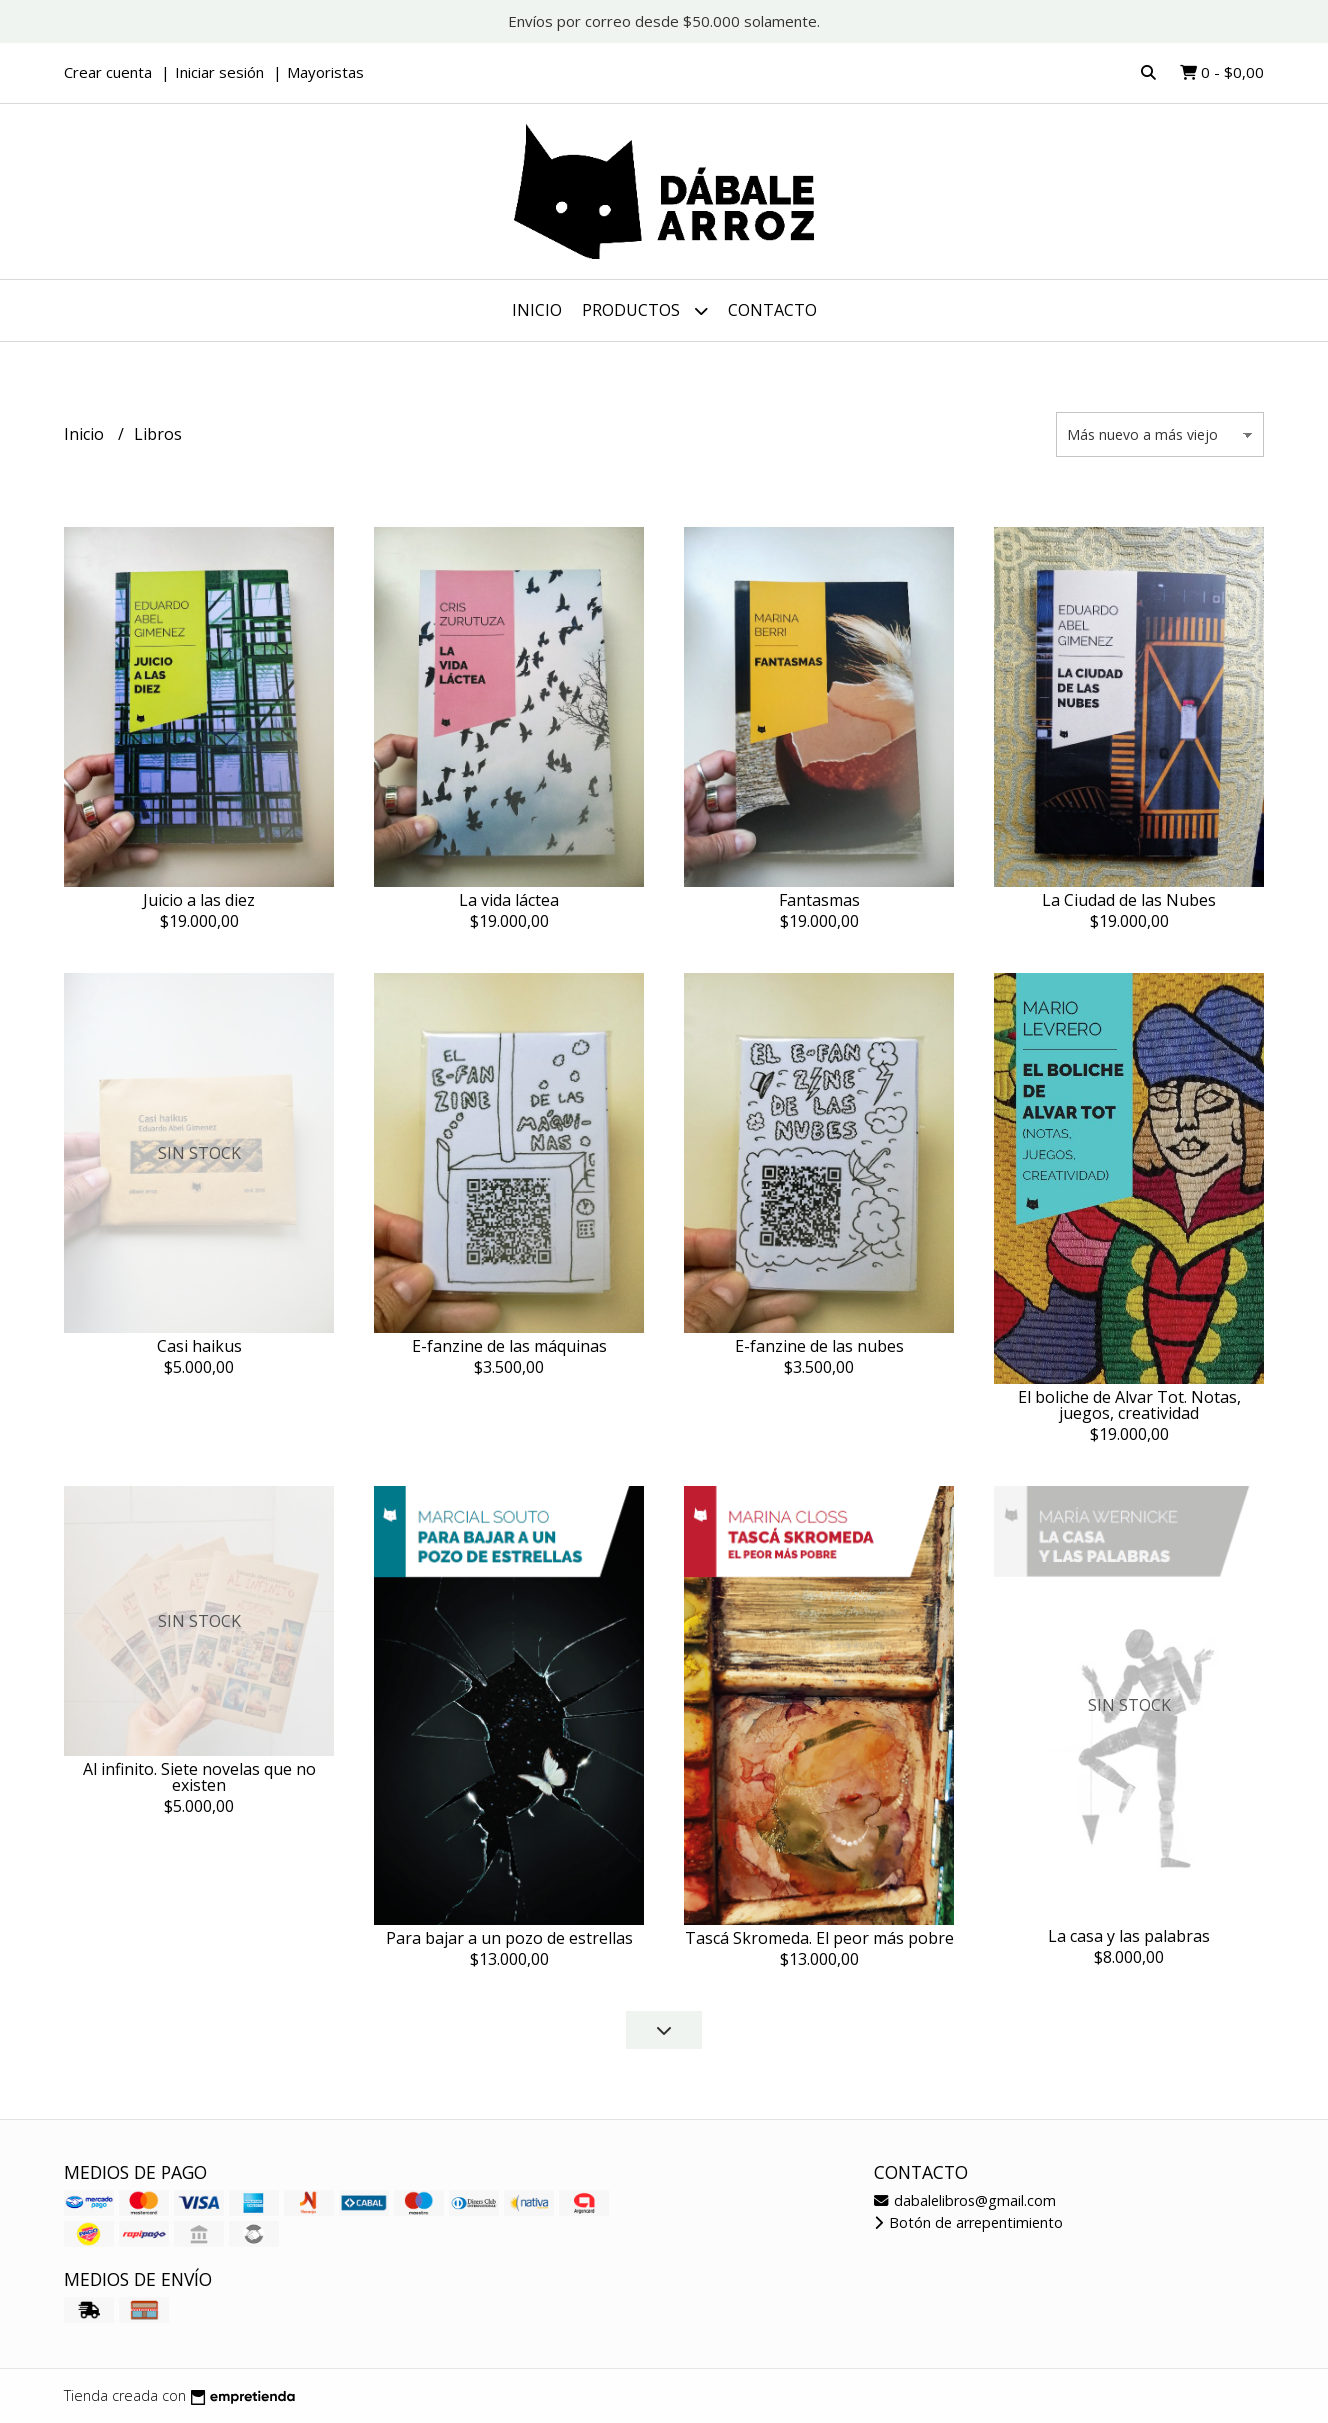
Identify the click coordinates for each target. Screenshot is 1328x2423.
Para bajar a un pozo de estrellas (509, 1938)
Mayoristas (325, 72)
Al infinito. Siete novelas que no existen (199, 1777)
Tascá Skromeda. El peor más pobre (819, 1938)
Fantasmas (819, 900)
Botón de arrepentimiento (968, 2222)
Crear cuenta (108, 72)
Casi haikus (199, 1346)
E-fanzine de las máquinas (509, 1346)
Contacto (772, 310)
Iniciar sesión (219, 72)
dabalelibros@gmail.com (965, 2200)
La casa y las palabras (1129, 1936)
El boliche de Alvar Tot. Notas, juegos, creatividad (1129, 1405)
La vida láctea (509, 900)
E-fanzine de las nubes (819, 1346)
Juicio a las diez (199, 900)
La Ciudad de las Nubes (1129, 900)
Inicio (537, 310)
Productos (645, 310)
